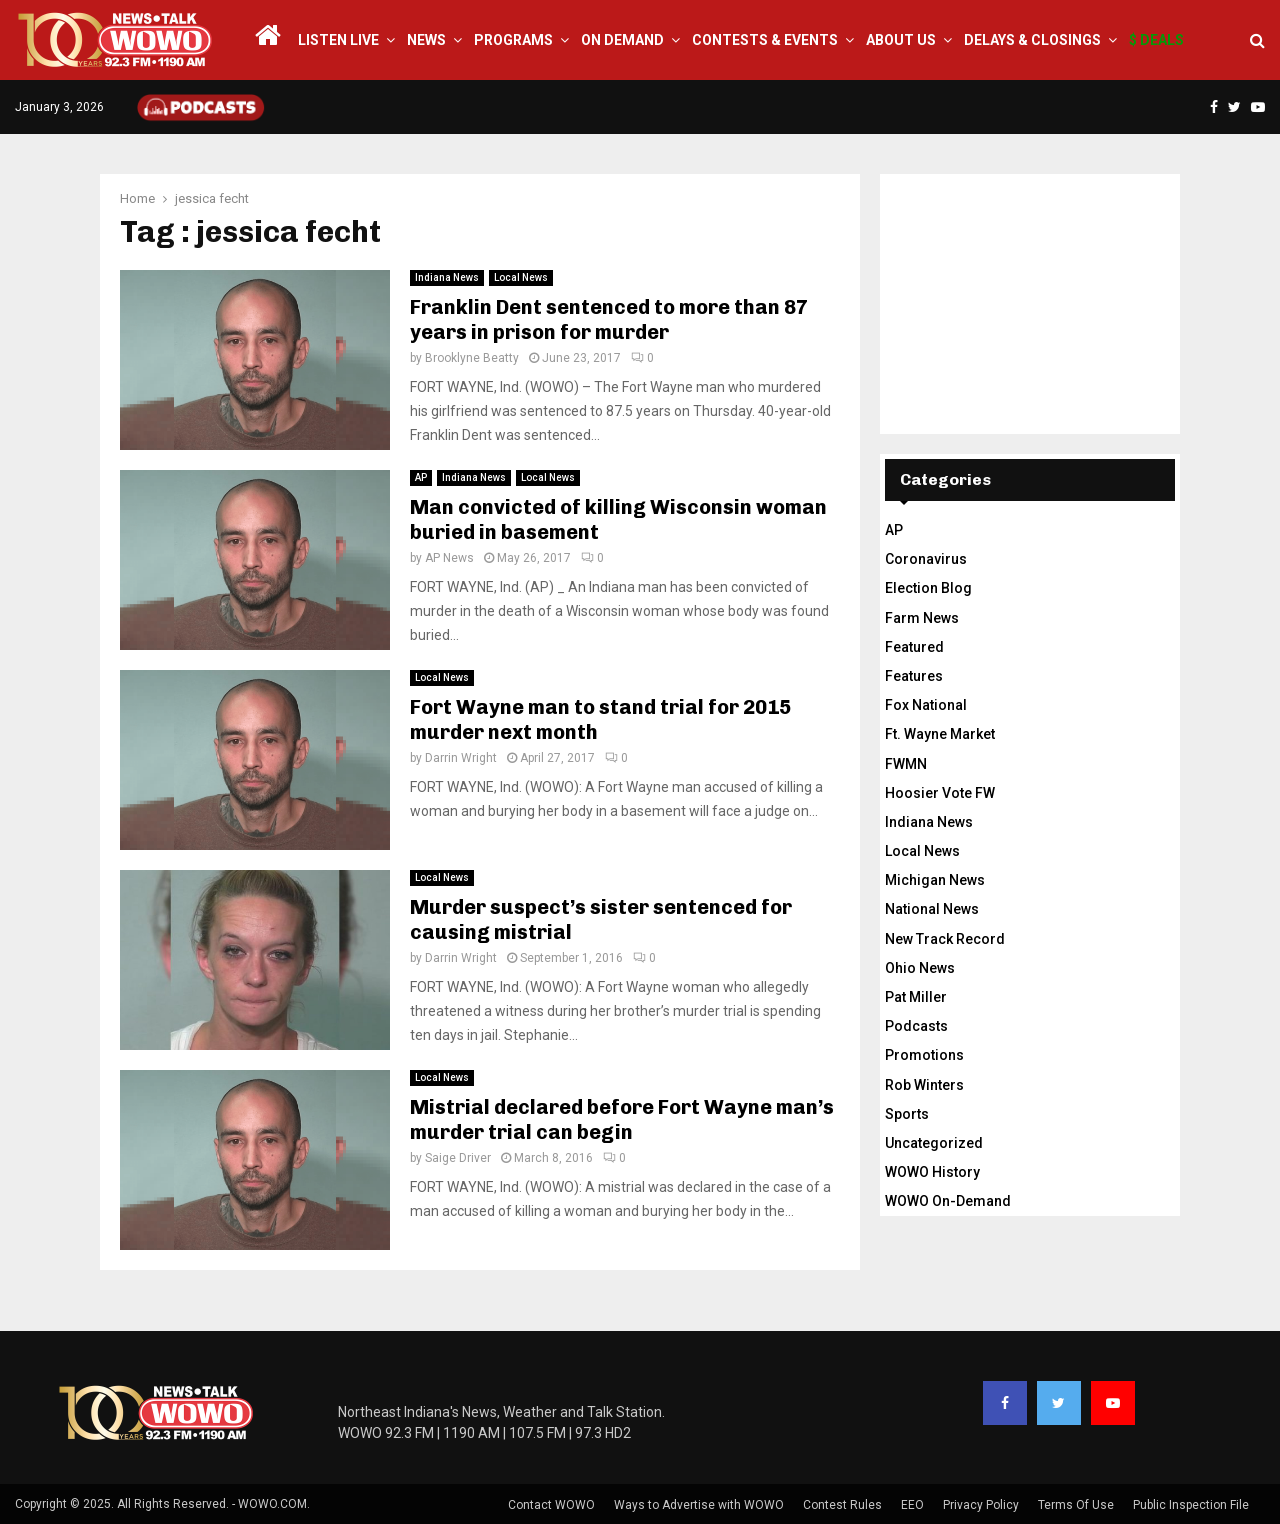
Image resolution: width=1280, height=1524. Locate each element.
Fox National (926, 705)
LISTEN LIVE (338, 40)
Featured (914, 647)
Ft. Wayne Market (940, 734)
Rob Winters (924, 1085)
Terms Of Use (1076, 1505)
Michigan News (935, 880)
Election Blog (928, 588)
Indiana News (447, 277)
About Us (901, 40)
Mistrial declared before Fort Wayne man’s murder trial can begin (622, 1119)
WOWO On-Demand (948, 1201)
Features (914, 676)
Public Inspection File (1191, 1505)
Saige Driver (458, 1158)
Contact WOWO (551, 1505)
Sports (907, 1114)
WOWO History (932, 1172)
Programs (513, 40)
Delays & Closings (1032, 40)
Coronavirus (926, 559)
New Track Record (945, 939)
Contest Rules (842, 1505)
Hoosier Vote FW (940, 793)
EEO (912, 1505)
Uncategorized (934, 1143)
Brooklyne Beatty (472, 358)
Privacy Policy (981, 1505)
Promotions (924, 1055)
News (426, 40)
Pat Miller (916, 997)
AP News (449, 558)
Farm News (922, 618)
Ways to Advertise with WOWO (699, 1505)
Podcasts (916, 1026)
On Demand (622, 40)
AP (421, 477)
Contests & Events (765, 40)
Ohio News (920, 968)
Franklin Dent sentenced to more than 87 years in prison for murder (609, 319)
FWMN (906, 764)
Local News (521, 277)
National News (932, 909)
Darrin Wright (461, 758)
